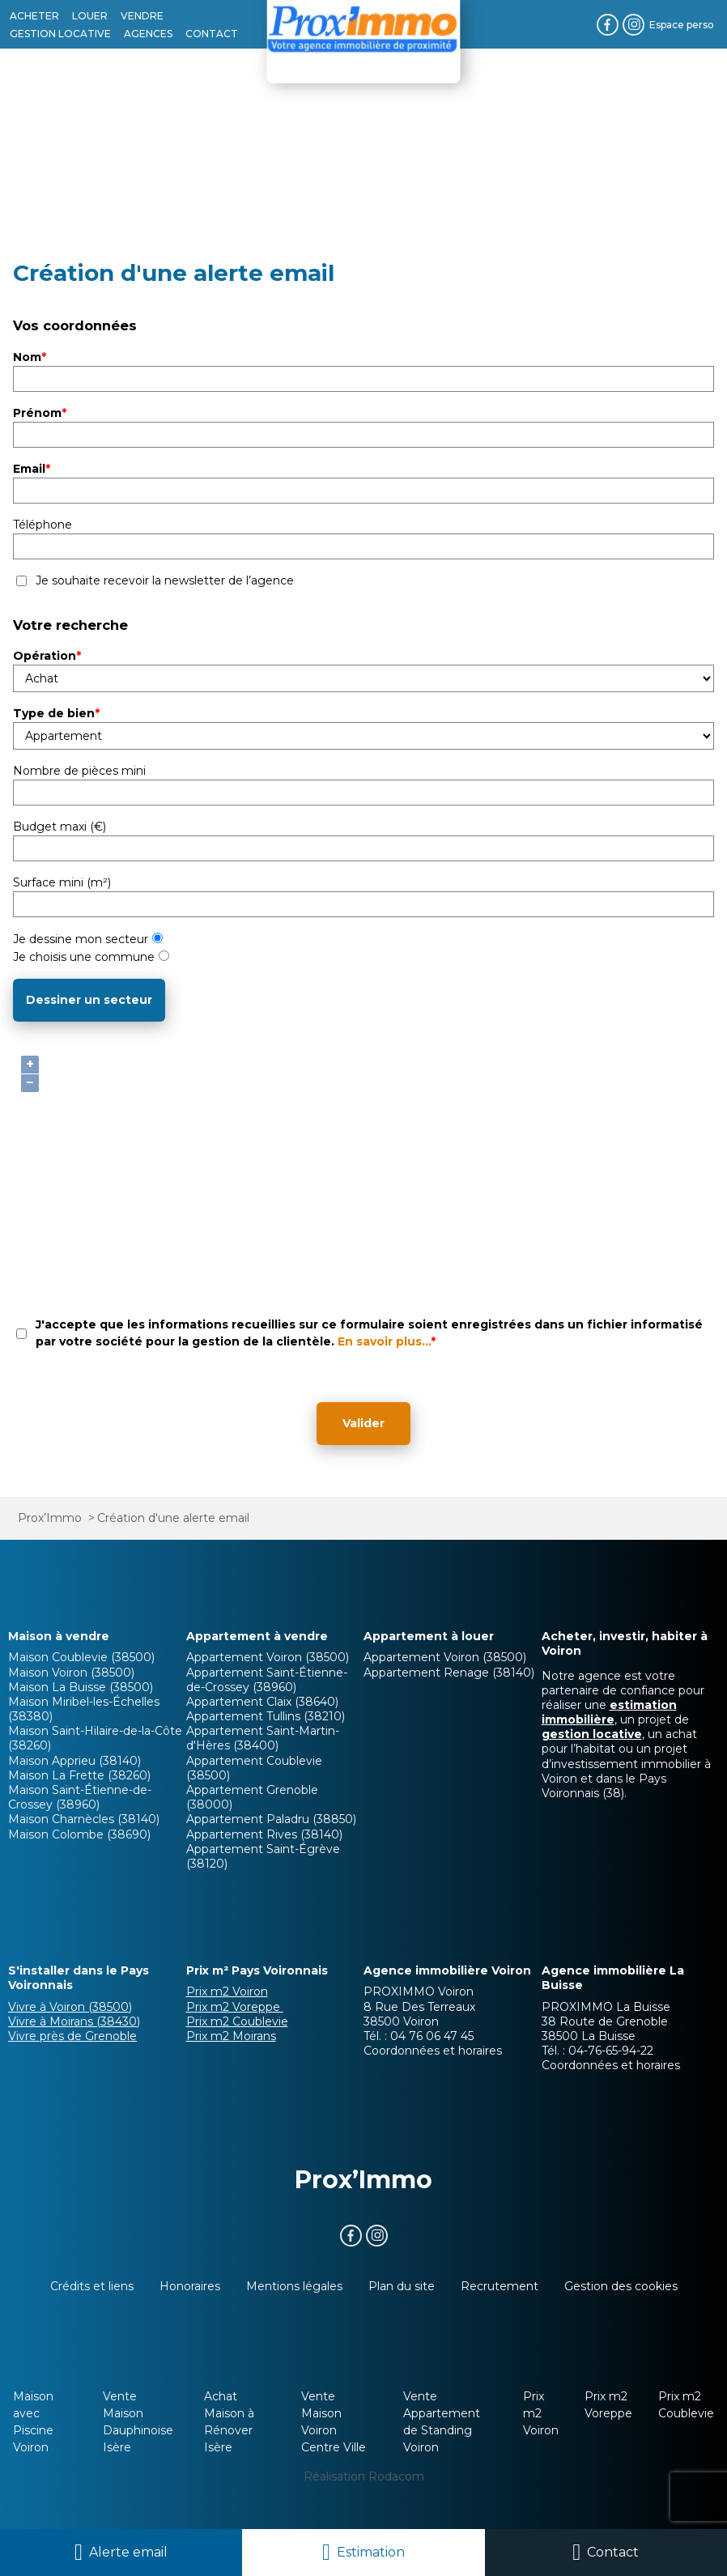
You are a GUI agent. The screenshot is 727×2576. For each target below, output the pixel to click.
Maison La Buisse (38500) (80, 1687)
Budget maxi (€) (59, 826)
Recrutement (499, 2286)
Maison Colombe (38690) (79, 1834)
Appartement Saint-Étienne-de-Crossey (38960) (266, 1679)
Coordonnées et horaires (433, 2050)
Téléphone (42, 524)
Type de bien (56, 713)
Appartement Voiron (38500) (267, 1657)
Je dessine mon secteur (88, 939)
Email (31, 468)
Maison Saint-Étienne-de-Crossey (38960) (79, 1797)
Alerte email (128, 2552)
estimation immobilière (609, 1712)
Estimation (371, 2552)
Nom (29, 357)
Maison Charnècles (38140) (83, 1819)
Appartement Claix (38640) (262, 1701)
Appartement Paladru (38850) (271, 1819)
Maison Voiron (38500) (71, 1672)
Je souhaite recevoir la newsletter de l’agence (165, 580)
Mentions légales (294, 2286)
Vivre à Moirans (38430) (74, 2021)
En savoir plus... (384, 1341)
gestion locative (592, 1734)
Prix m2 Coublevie (237, 2021)
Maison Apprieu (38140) (74, 1760)
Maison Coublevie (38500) (81, 1657)
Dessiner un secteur (89, 1000)
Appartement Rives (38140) (264, 1834)
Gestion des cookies (621, 2286)
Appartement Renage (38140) (449, 1672)
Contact (613, 2552)
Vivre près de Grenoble (72, 2036)
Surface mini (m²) (62, 882)
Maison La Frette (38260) (79, 1775)
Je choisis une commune (91, 957)
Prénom (39, 413)
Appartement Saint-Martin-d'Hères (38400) (262, 1738)
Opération (47, 655)
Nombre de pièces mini (79, 770)
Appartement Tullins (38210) (265, 1716)
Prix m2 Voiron (227, 1991)
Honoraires (189, 2286)
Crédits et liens (92, 2286)
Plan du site (401, 2286)
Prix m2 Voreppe (234, 2007)
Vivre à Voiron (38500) (70, 2007)
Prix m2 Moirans (231, 2036)
